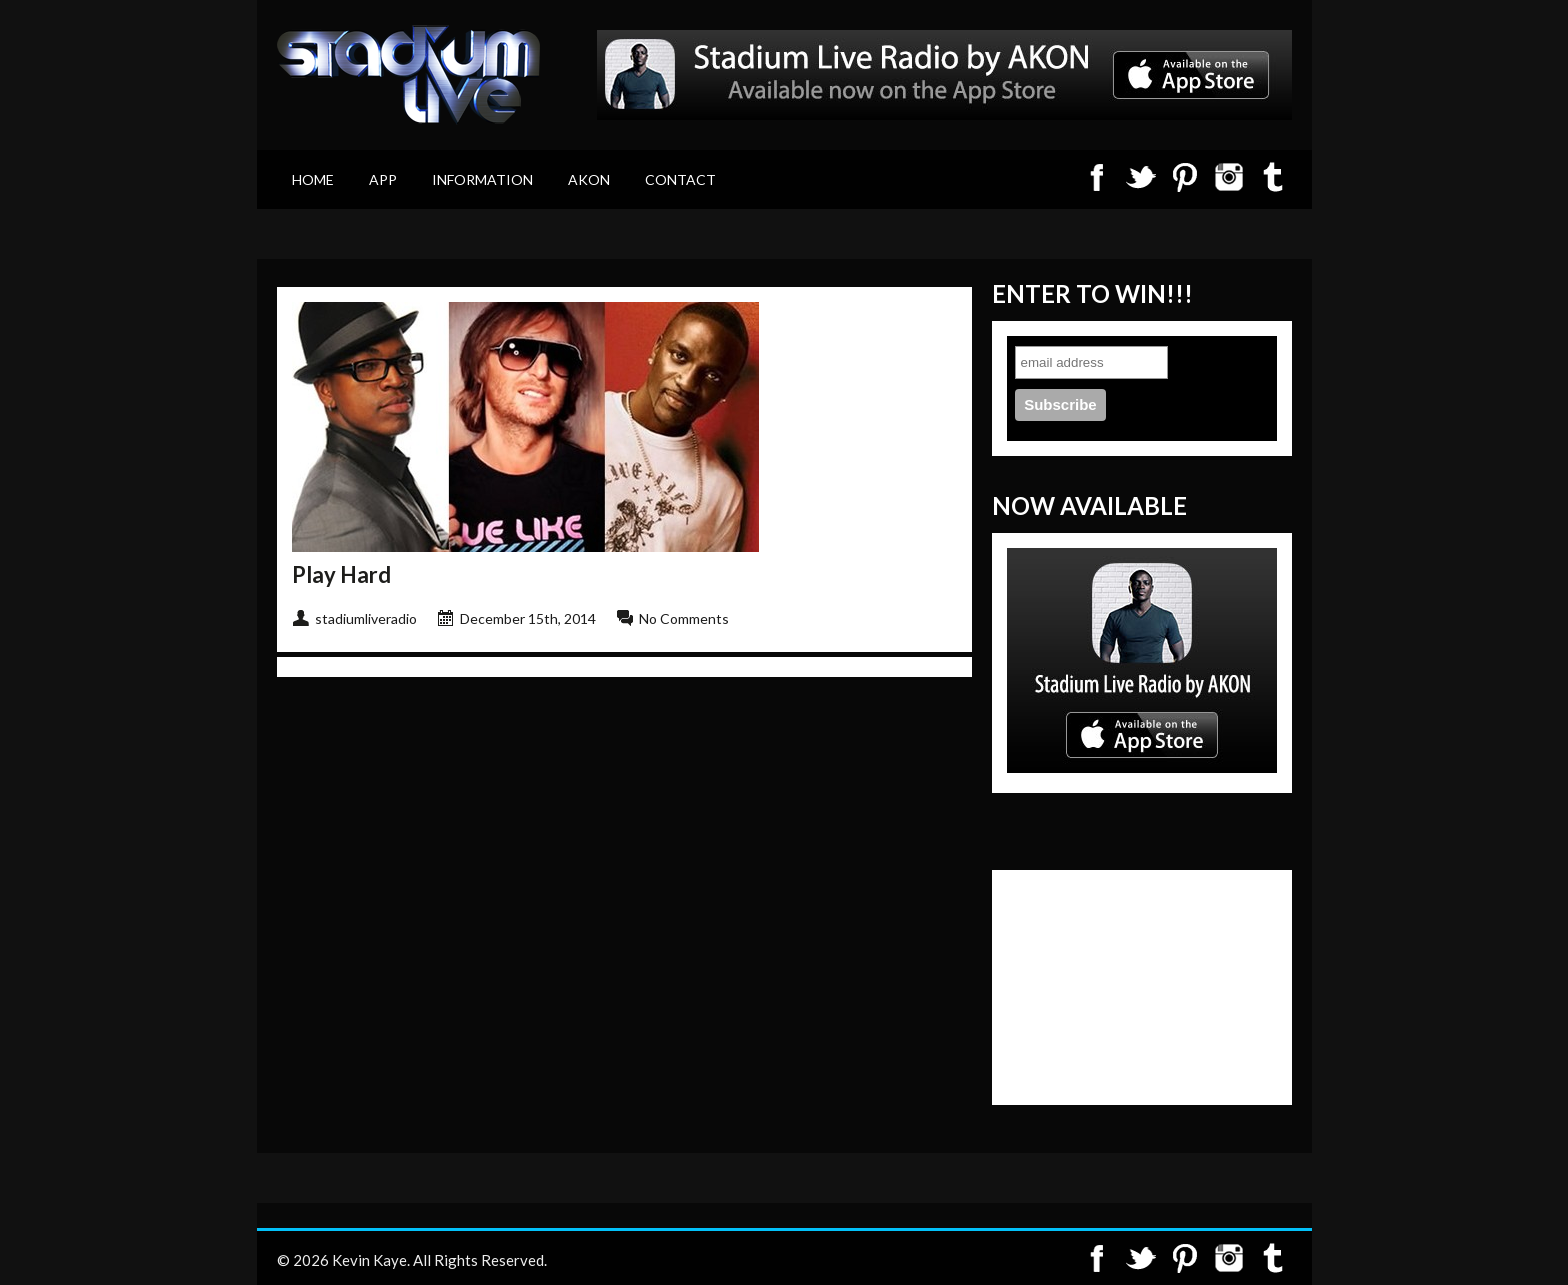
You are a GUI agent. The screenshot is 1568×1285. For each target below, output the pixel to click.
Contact (680, 179)
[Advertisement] (1107, 985)
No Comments (684, 618)
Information (482, 179)
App (383, 179)
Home (313, 179)
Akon (589, 179)
